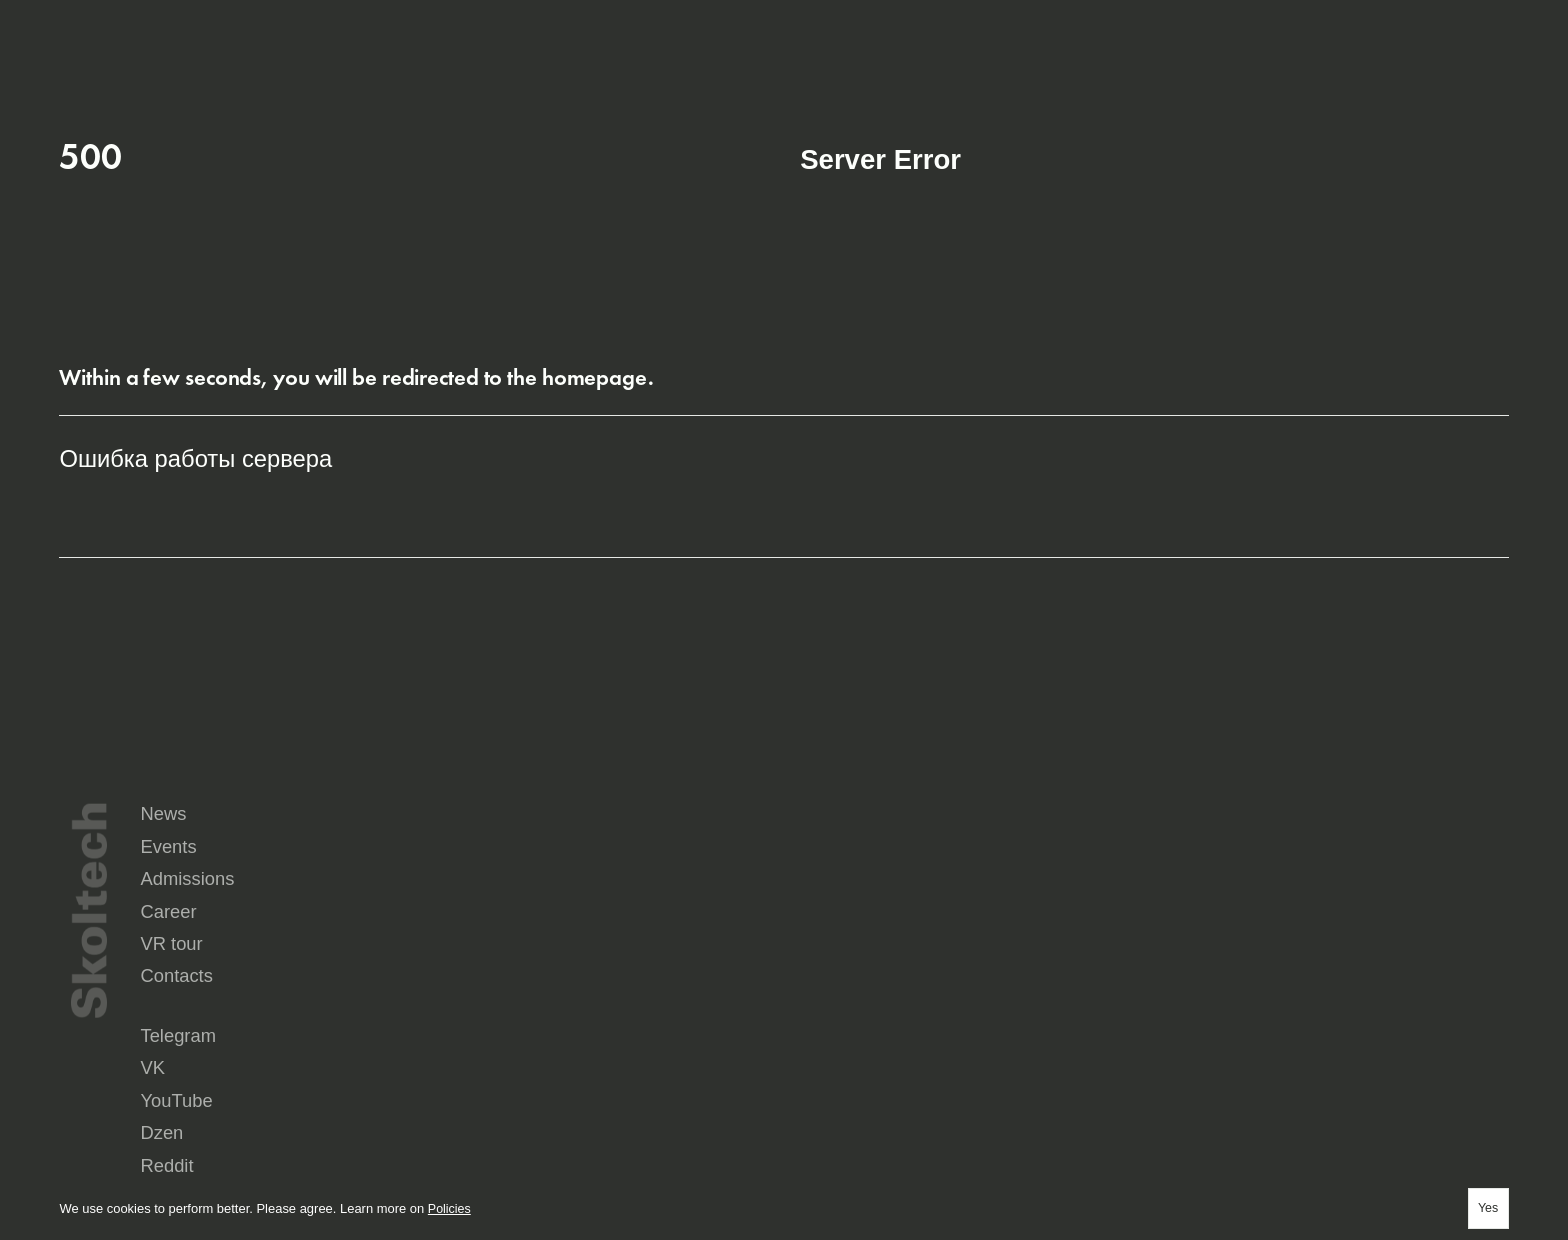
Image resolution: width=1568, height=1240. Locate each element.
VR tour (1067, 947)
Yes (1486, 1206)
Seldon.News (1382, 1030)
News (823, 909)
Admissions (1319, 909)
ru (1377, 28)
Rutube (1002, 1030)
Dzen (1359, 1014)
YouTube (1187, 1014)
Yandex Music (1202, 1030)
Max (812, 1046)
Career (828, 947)
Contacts (1308, 947)
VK (989, 1014)
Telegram (826, 1014)
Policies (450, 1206)
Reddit (818, 1030)
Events (1064, 909)
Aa (1495, 28)
